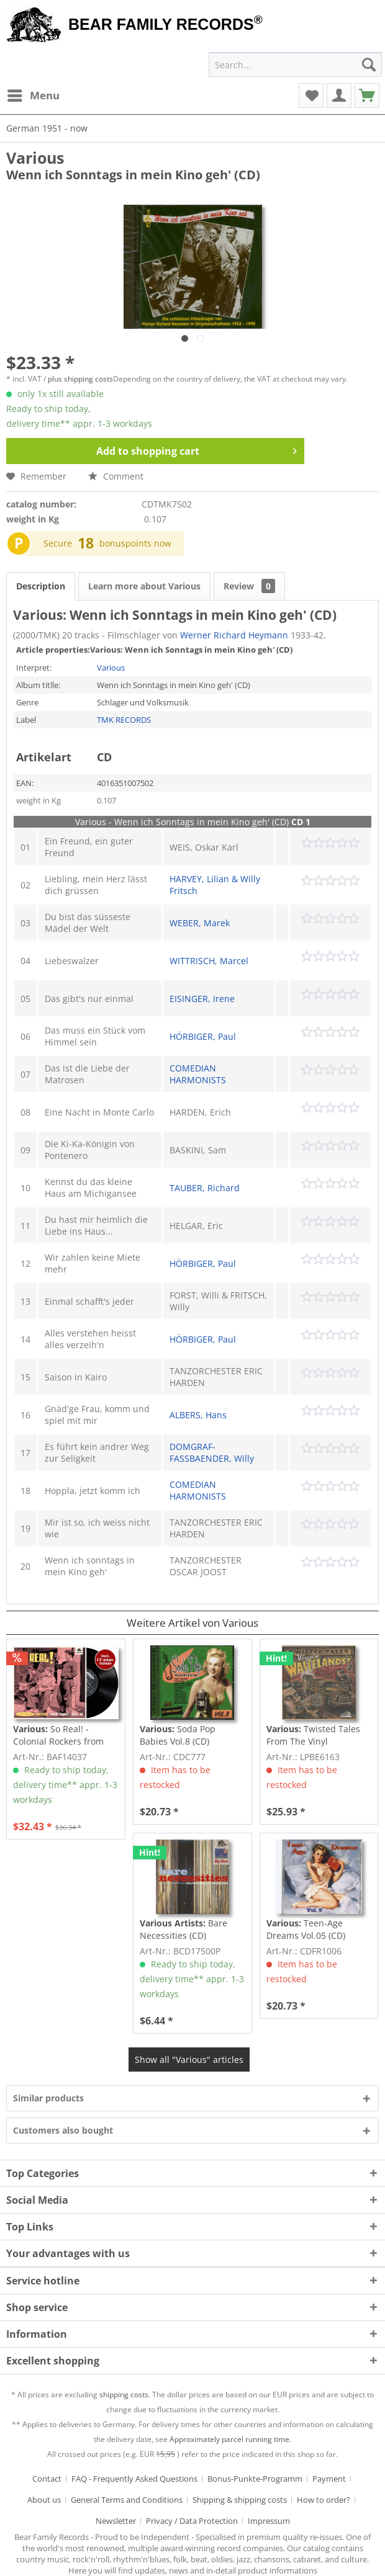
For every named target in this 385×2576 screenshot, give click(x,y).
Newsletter (116, 2520)
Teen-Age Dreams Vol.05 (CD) (305, 1929)
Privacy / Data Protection (192, 2520)
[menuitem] (33, 95)
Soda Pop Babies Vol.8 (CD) (177, 1735)
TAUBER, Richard (205, 1188)
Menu (33, 94)
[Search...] (295, 64)
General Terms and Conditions (127, 2499)
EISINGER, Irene (202, 998)
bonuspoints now (135, 543)
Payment (329, 2478)
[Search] (369, 64)
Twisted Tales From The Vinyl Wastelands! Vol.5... (313, 1735)
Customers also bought (63, 2130)
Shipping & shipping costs (239, 2499)
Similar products (48, 2098)
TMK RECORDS (124, 719)
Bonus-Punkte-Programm (254, 2478)
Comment (115, 476)
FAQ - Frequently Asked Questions (134, 2478)
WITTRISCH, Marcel (209, 961)
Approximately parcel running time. (230, 2439)
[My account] (339, 95)
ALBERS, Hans (198, 1415)
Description (40, 586)
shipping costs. (124, 2394)
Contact (46, 2478)
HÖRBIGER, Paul (203, 1036)
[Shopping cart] (367, 95)
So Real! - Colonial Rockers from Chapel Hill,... (58, 1735)
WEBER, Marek (200, 923)
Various (35, 157)
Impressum (269, 2520)
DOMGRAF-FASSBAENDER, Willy (212, 1452)
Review (249, 586)
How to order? (323, 2499)
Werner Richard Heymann (234, 635)
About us (44, 2499)
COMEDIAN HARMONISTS (198, 1074)
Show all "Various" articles (189, 2059)
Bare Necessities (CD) (183, 1929)
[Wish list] (311, 95)
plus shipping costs (80, 378)
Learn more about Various (144, 586)
